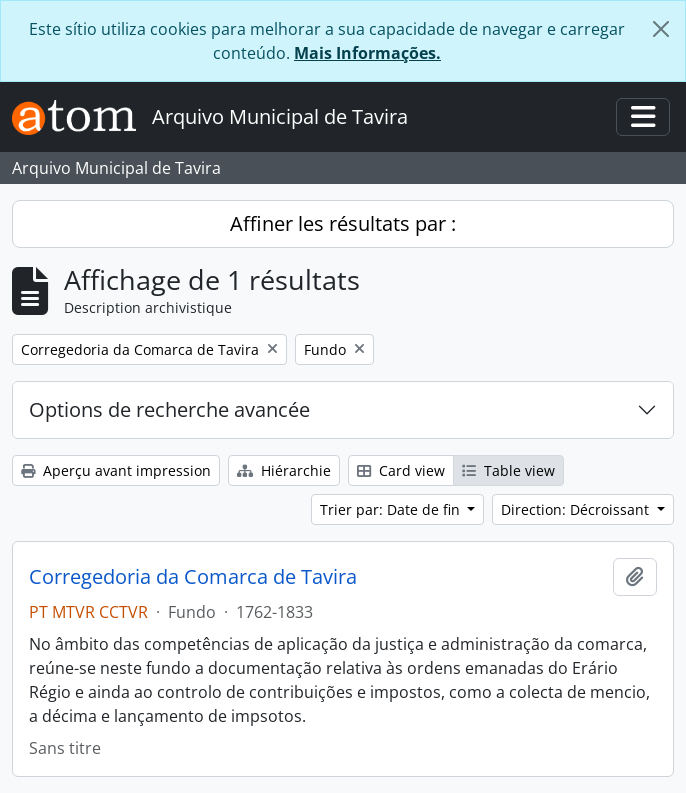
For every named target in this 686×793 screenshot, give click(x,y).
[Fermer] (661, 29)
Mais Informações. (367, 53)
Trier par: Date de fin (392, 509)
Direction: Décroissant (577, 509)
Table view (508, 470)
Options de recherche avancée (169, 409)
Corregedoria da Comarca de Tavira (193, 577)
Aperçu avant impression (116, 470)
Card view (401, 470)
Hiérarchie (284, 470)
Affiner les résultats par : (343, 223)
